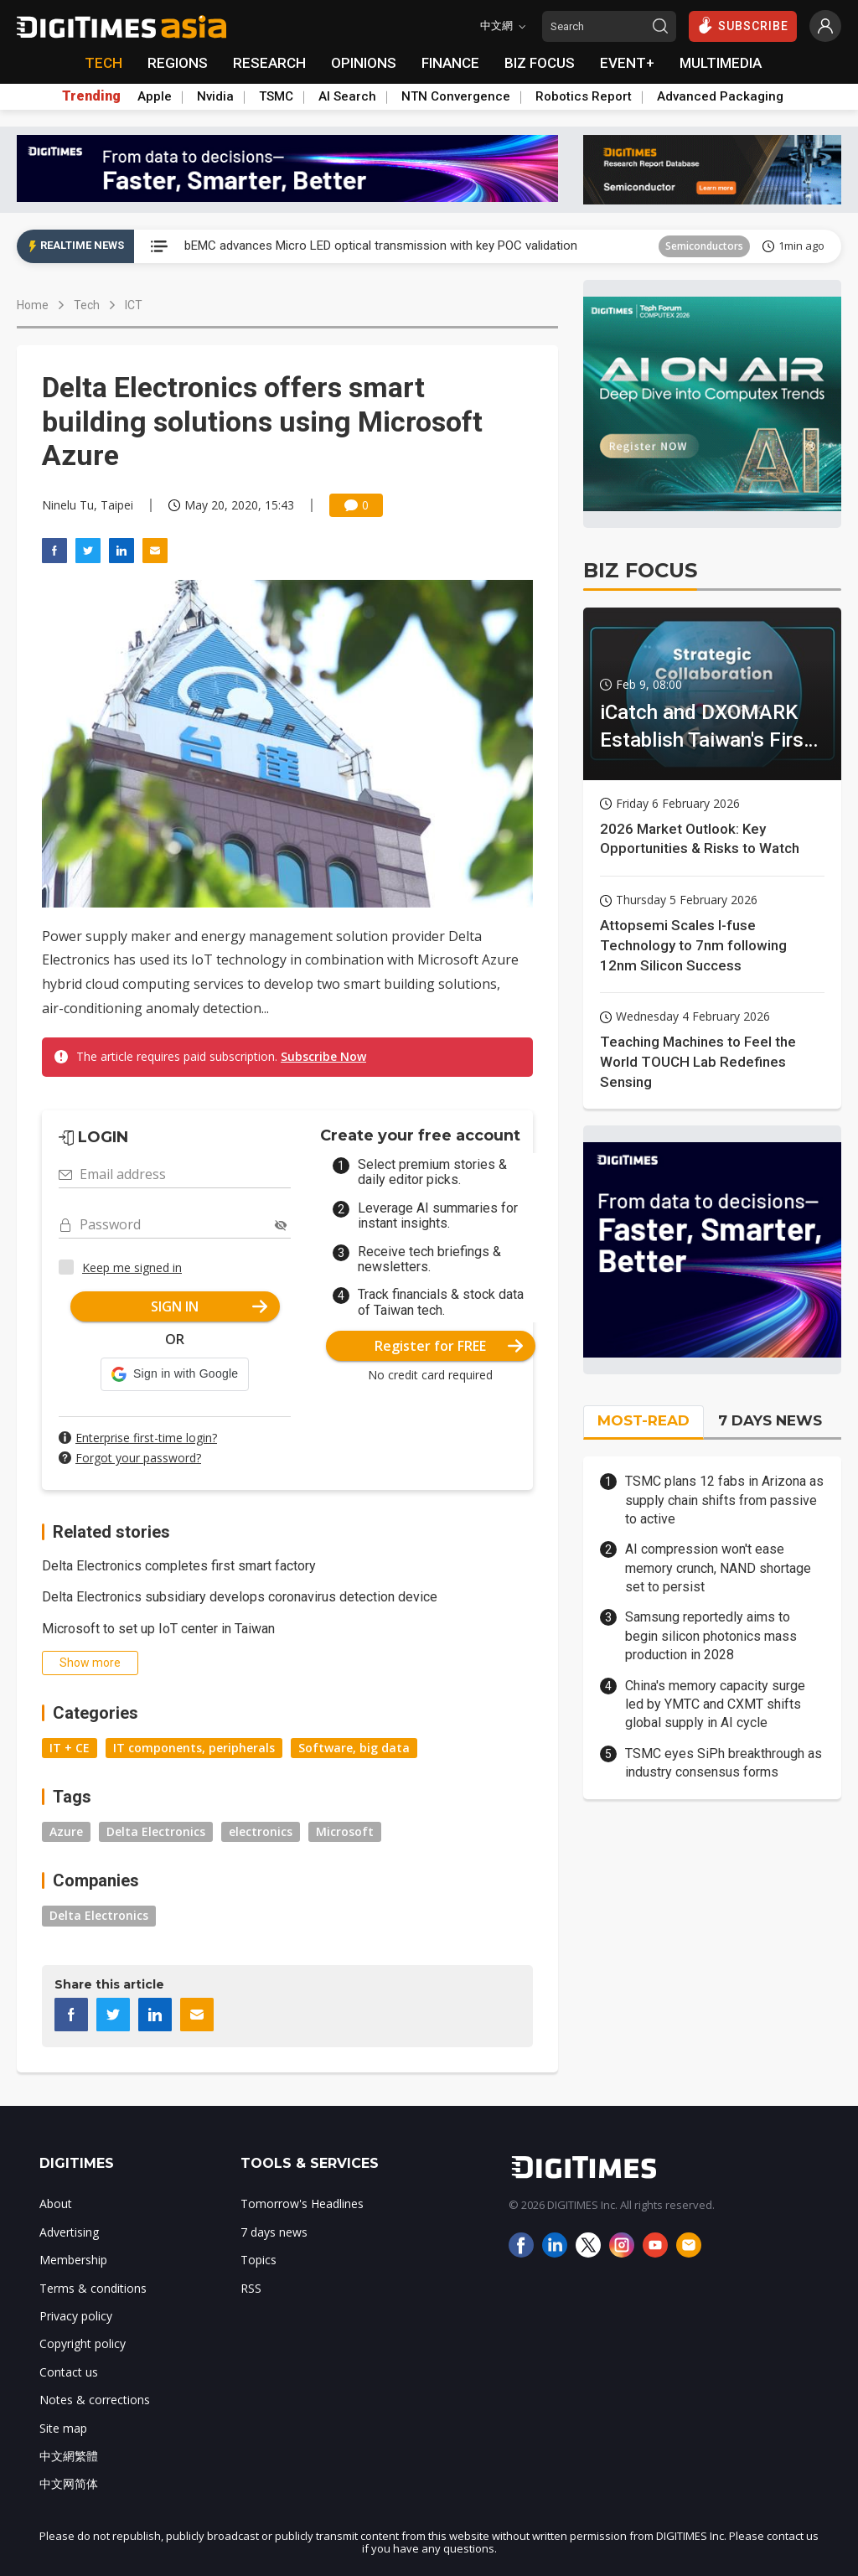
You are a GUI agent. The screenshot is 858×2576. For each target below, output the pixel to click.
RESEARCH (269, 62)
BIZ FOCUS (539, 62)
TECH (103, 62)
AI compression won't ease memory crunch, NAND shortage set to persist (718, 1568)
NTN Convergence (455, 96)
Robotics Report (583, 96)
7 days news (274, 2232)
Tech (87, 305)
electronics (260, 1831)
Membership (73, 2260)
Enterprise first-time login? (146, 1438)
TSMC (276, 96)
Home (33, 305)
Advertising (69, 2232)
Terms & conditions (93, 2288)
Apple (154, 96)
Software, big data (354, 1748)
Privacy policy (75, 2316)
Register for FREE (449, 1346)
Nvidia (215, 96)
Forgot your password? (138, 1458)
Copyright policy (82, 2343)
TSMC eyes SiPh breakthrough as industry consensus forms (723, 1763)
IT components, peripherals (194, 1748)
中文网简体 (68, 2483)
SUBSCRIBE (742, 25)
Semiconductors (704, 246)
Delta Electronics (155, 1831)
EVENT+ (627, 62)
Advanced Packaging (720, 96)
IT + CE (69, 1748)
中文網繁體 (68, 2456)
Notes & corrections (94, 2400)
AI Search (347, 96)
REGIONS (177, 62)
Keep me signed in (132, 1267)
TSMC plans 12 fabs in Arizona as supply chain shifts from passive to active (724, 1500)
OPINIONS (363, 62)
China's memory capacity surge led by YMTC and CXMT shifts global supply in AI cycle (715, 1704)
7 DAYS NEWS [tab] (770, 1420)
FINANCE (450, 62)
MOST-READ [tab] (643, 1420)
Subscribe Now (323, 1056)
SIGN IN (209, 1306)
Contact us (68, 2372)
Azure (66, 1831)
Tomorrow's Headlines (302, 2203)
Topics (258, 2260)
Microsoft (345, 1831)
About (55, 2203)
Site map (63, 2428)
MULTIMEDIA (721, 62)
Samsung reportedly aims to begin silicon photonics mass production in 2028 (711, 1636)
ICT (133, 305)
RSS (250, 2288)
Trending (91, 96)
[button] (175, 1374)
